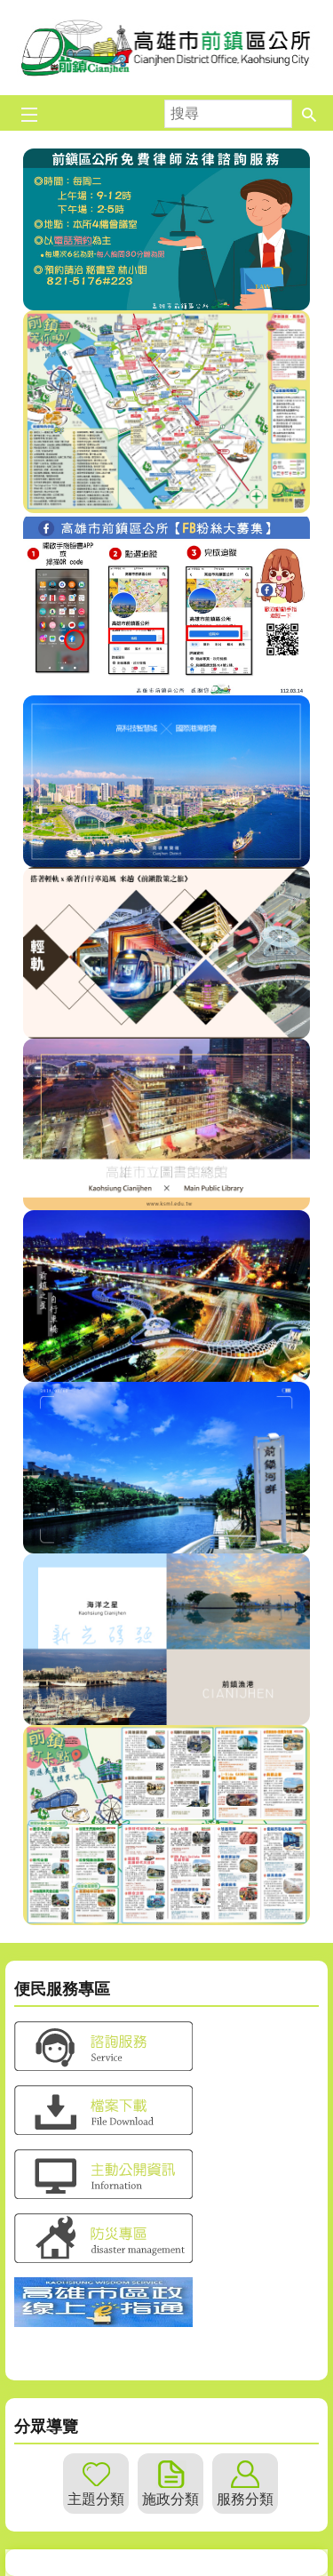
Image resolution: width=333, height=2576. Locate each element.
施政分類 (170, 2499)
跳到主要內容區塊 (9, 9)
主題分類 (95, 2499)
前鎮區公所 (167, 47)
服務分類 (245, 2499)
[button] (309, 113)
